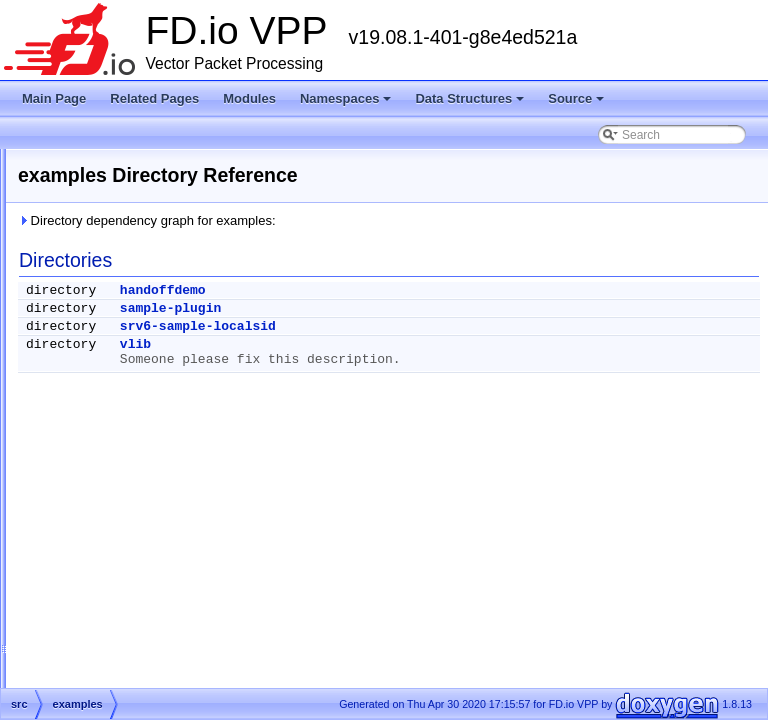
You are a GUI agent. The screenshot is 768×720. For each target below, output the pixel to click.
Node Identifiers (76, 282)
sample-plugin (420, 308)
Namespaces (347, 104)
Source (577, 104)
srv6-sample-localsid (448, 326)
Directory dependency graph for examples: (397, 220)
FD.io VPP (46, 162)
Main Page (54, 98)
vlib (385, 344)
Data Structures (471, 104)
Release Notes (73, 210)
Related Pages (154, 98)
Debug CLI (62, 234)
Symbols (73, 474)
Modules (249, 98)
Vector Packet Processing (102, 186)
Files (62, 402)
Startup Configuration (90, 258)
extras (82, 426)
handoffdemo (413, 290)
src (74, 450)
